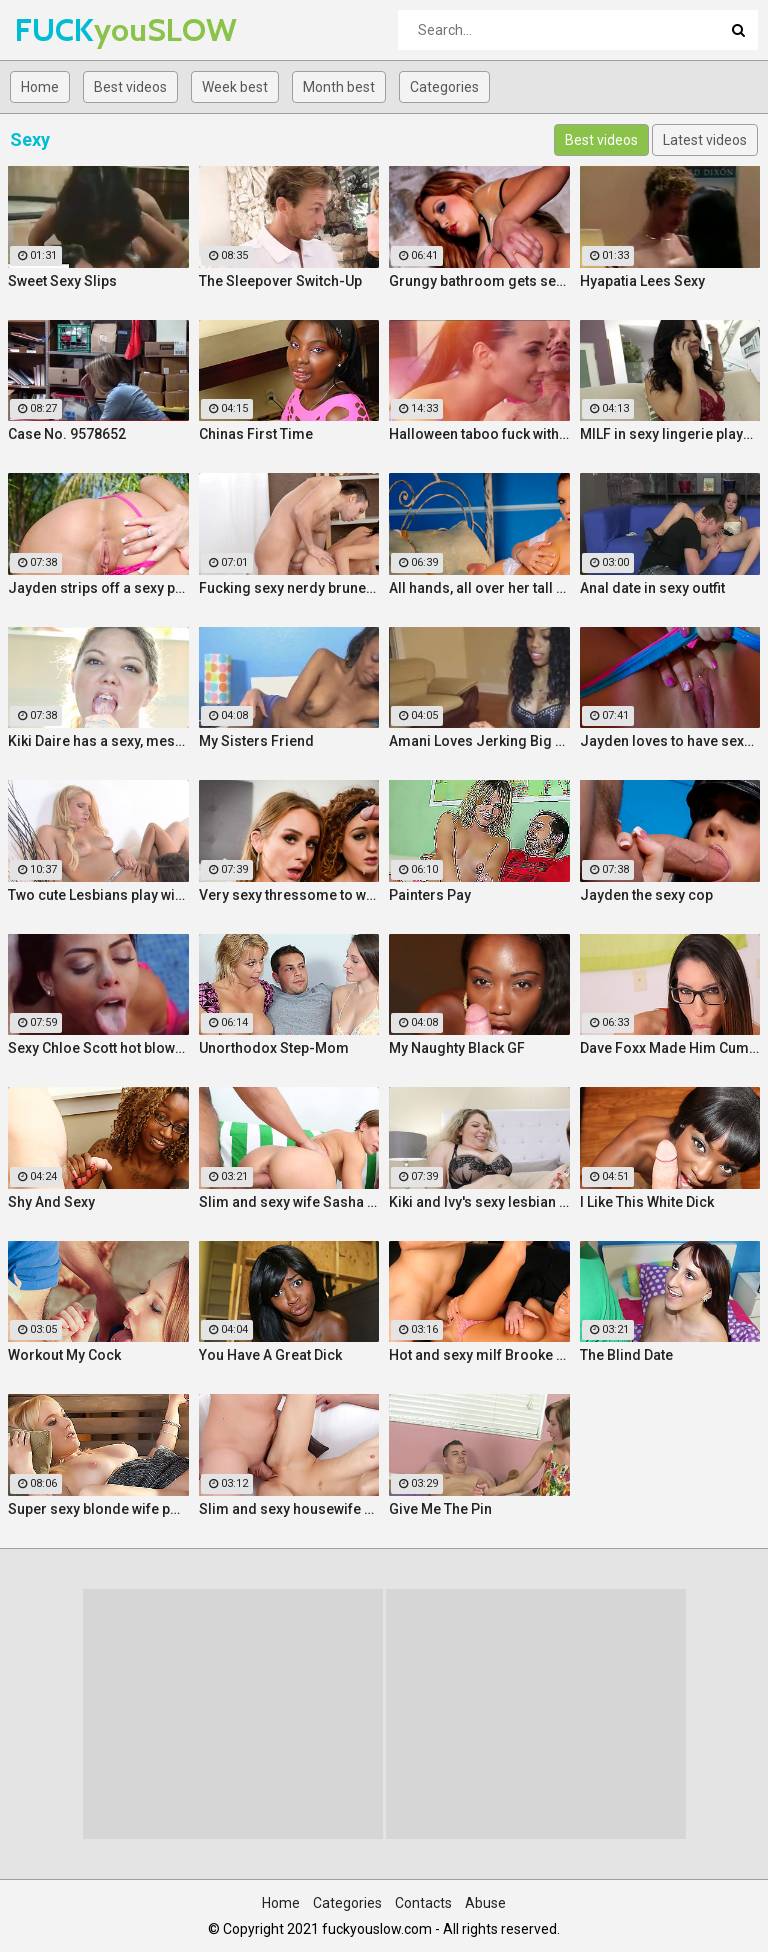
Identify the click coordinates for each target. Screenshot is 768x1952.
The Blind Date (626, 1355)
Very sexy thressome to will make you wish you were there (289, 895)
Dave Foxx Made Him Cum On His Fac (670, 1048)
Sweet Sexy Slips (62, 281)
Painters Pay (430, 895)
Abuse (485, 1903)
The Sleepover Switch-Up (280, 281)
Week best (235, 87)
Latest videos (705, 140)
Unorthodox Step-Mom (274, 1048)
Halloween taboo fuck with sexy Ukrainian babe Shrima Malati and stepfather (479, 434)
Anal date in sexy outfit (652, 588)
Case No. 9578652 (67, 434)
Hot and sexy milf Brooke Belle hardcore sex (479, 1355)
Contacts (423, 1903)
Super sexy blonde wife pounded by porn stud (98, 1509)
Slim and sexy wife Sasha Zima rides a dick (289, 1202)
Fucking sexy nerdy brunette (289, 588)
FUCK (67, 29)
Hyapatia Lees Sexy (642, 281)
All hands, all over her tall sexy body (479, 588)
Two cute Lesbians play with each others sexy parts (98, 895)
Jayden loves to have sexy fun (670, 741)
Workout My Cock (64, 1355)
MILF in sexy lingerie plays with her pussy (670, 434)
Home (40, 87)
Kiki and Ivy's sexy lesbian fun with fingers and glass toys (479, 1202)
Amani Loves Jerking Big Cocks (479, 741)
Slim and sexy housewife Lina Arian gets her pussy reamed (289, 1509)
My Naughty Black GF (457, 1048)
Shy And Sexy (51, 1202)
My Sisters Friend (256, 741)
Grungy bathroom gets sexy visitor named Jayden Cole (479, 281)
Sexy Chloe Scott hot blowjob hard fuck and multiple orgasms (98, 1048)
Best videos (130, 87)
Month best (339, 87)
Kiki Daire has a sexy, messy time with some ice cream (98, 741)
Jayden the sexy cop (646, 895)
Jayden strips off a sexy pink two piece (98, 588)
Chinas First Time (256, 434)
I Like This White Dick (647, 1202)
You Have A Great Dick (270, 1355)
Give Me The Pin (440, 1509)
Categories (444, 87)
